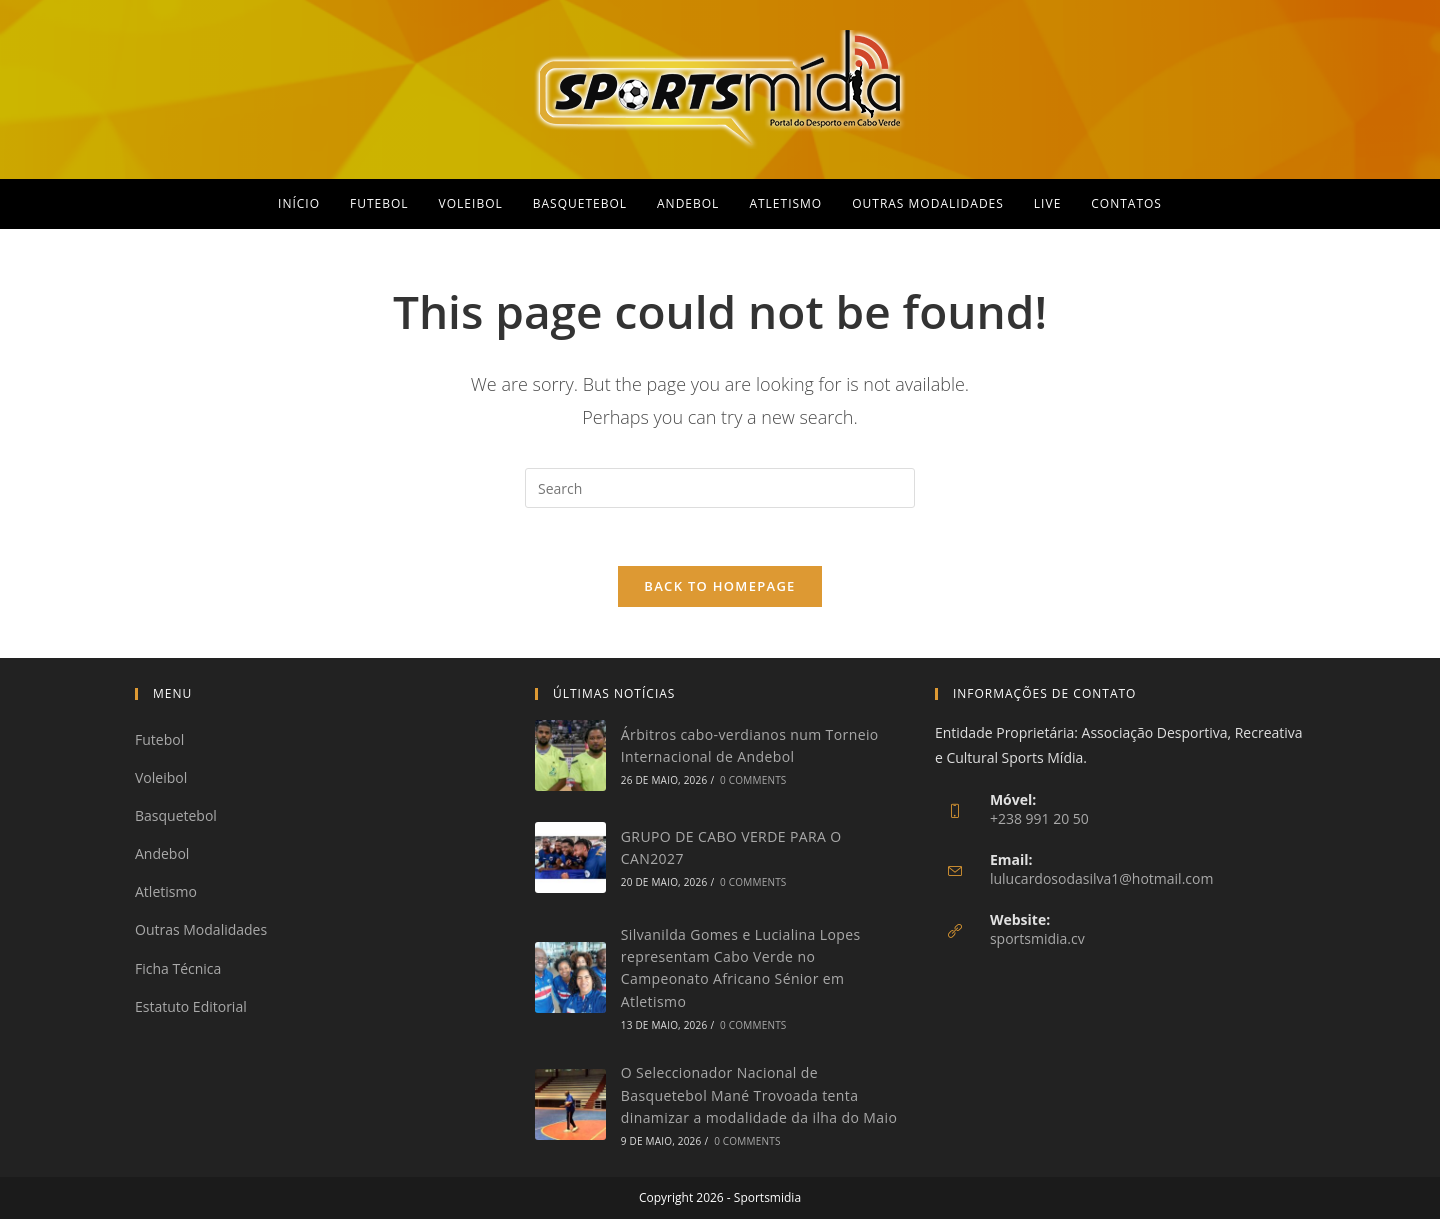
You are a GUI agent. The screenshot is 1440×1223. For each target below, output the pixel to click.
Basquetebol (176, 819)
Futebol (159, 742)
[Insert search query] (720, 488)
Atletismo (166, 895)
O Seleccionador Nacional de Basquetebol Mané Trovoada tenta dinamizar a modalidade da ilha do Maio (759, 1099)
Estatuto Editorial (191, 1009)
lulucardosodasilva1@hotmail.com (1102, 881)
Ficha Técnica (178, 971)
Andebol (162, 857)
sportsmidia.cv (1037, 941)
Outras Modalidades (201, 933)
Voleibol (161, 780)
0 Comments (753, 784)
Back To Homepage (719, 589)
